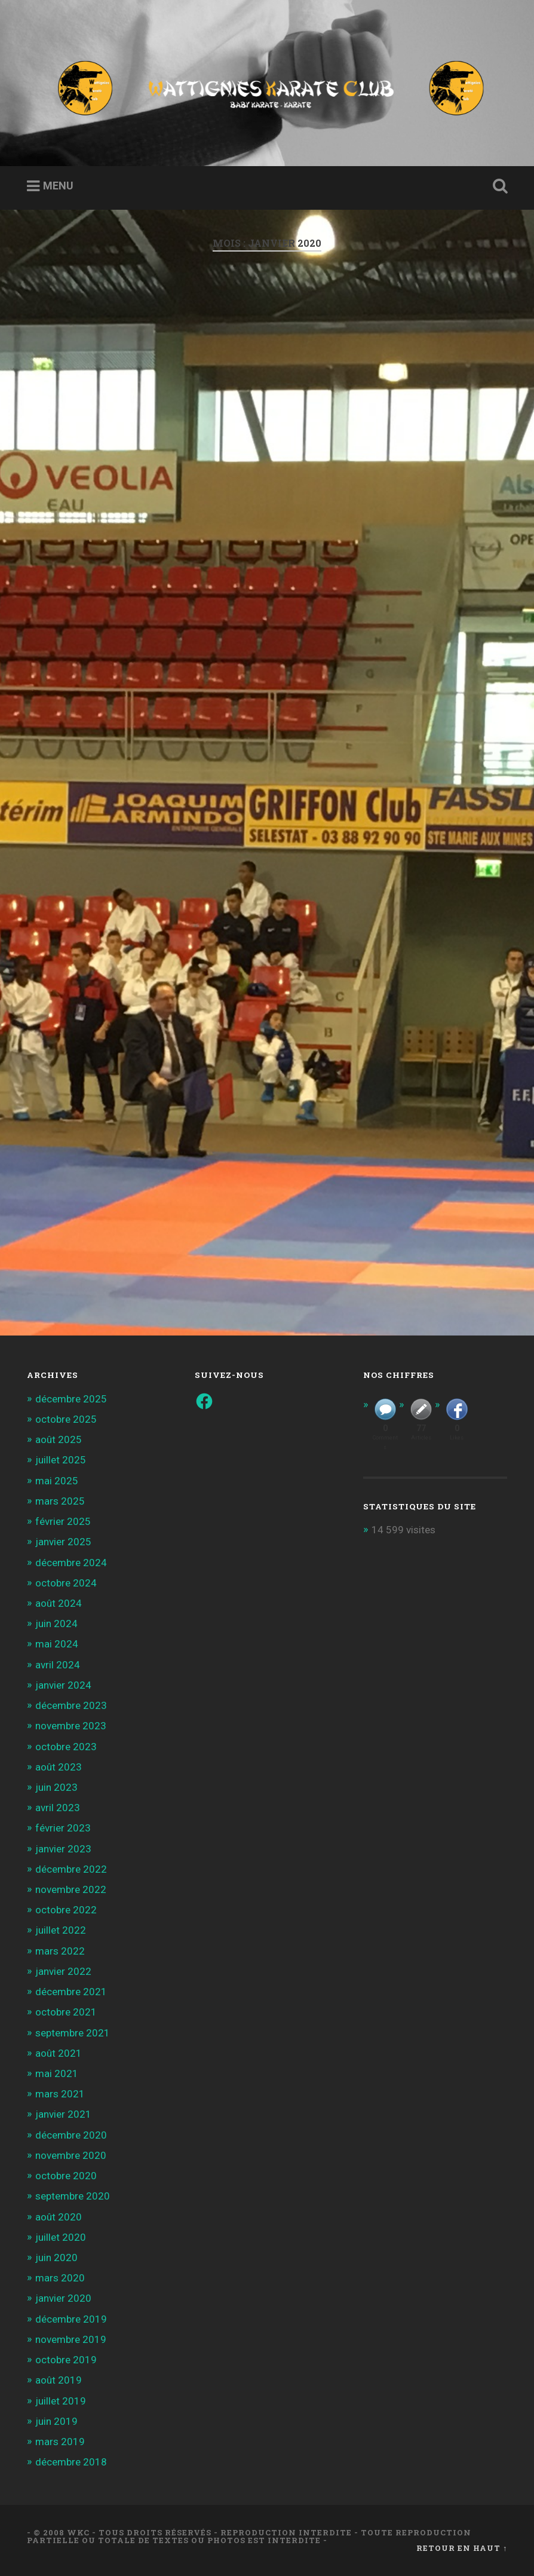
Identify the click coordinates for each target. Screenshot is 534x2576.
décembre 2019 (71, 2319)
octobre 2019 (66, 2360)
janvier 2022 (63, 1971)
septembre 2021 (72, 2033)
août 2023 (58, 1767)
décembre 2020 (71, 2135)
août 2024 (58, 1603)
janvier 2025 (63, 1542)
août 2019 (58, 2380)
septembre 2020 (72, 2196)
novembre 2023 (70, 1726)
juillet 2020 (60, 2237)
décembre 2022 (71, 1869)
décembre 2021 (71, 1992)
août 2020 (58, 2217)
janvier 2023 (63, 1849)
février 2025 (63, 1521)
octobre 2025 (66, 1419)
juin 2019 (56, 2421)
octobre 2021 (66, 2012)
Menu (58, 185)
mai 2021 (56, 2073)
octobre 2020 (66, 2176)
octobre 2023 (66, 1747)
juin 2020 (56, 2257)
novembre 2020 (70, 2155)
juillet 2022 (60, 1930)
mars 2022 (60, 1951)
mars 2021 (60, 2094)
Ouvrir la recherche (497, 186)
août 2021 (58, 2053)
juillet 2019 (60, 2401)
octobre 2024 (66, 1583)
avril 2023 (57, 1808)
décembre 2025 (71, 1399)
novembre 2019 (70, 2339)
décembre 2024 (71, 1563)
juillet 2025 (60, 1460)
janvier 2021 (63, 2114)
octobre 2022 (66, 1910)
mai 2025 (56, 1481)
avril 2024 (57, 1665)
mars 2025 (60, 1501)
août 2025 (58, 1439)
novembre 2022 (70, 1889)
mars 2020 (60, 2278)
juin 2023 (56, 1787)
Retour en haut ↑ (461, 2548)
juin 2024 (56, 1623)
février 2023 (63, 1828)
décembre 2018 (71, 2462)
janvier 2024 (63, 1685)
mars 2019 (60, 2442)
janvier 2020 (63, 2298)
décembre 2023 (71, 1705)
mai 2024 (56, 1644)
